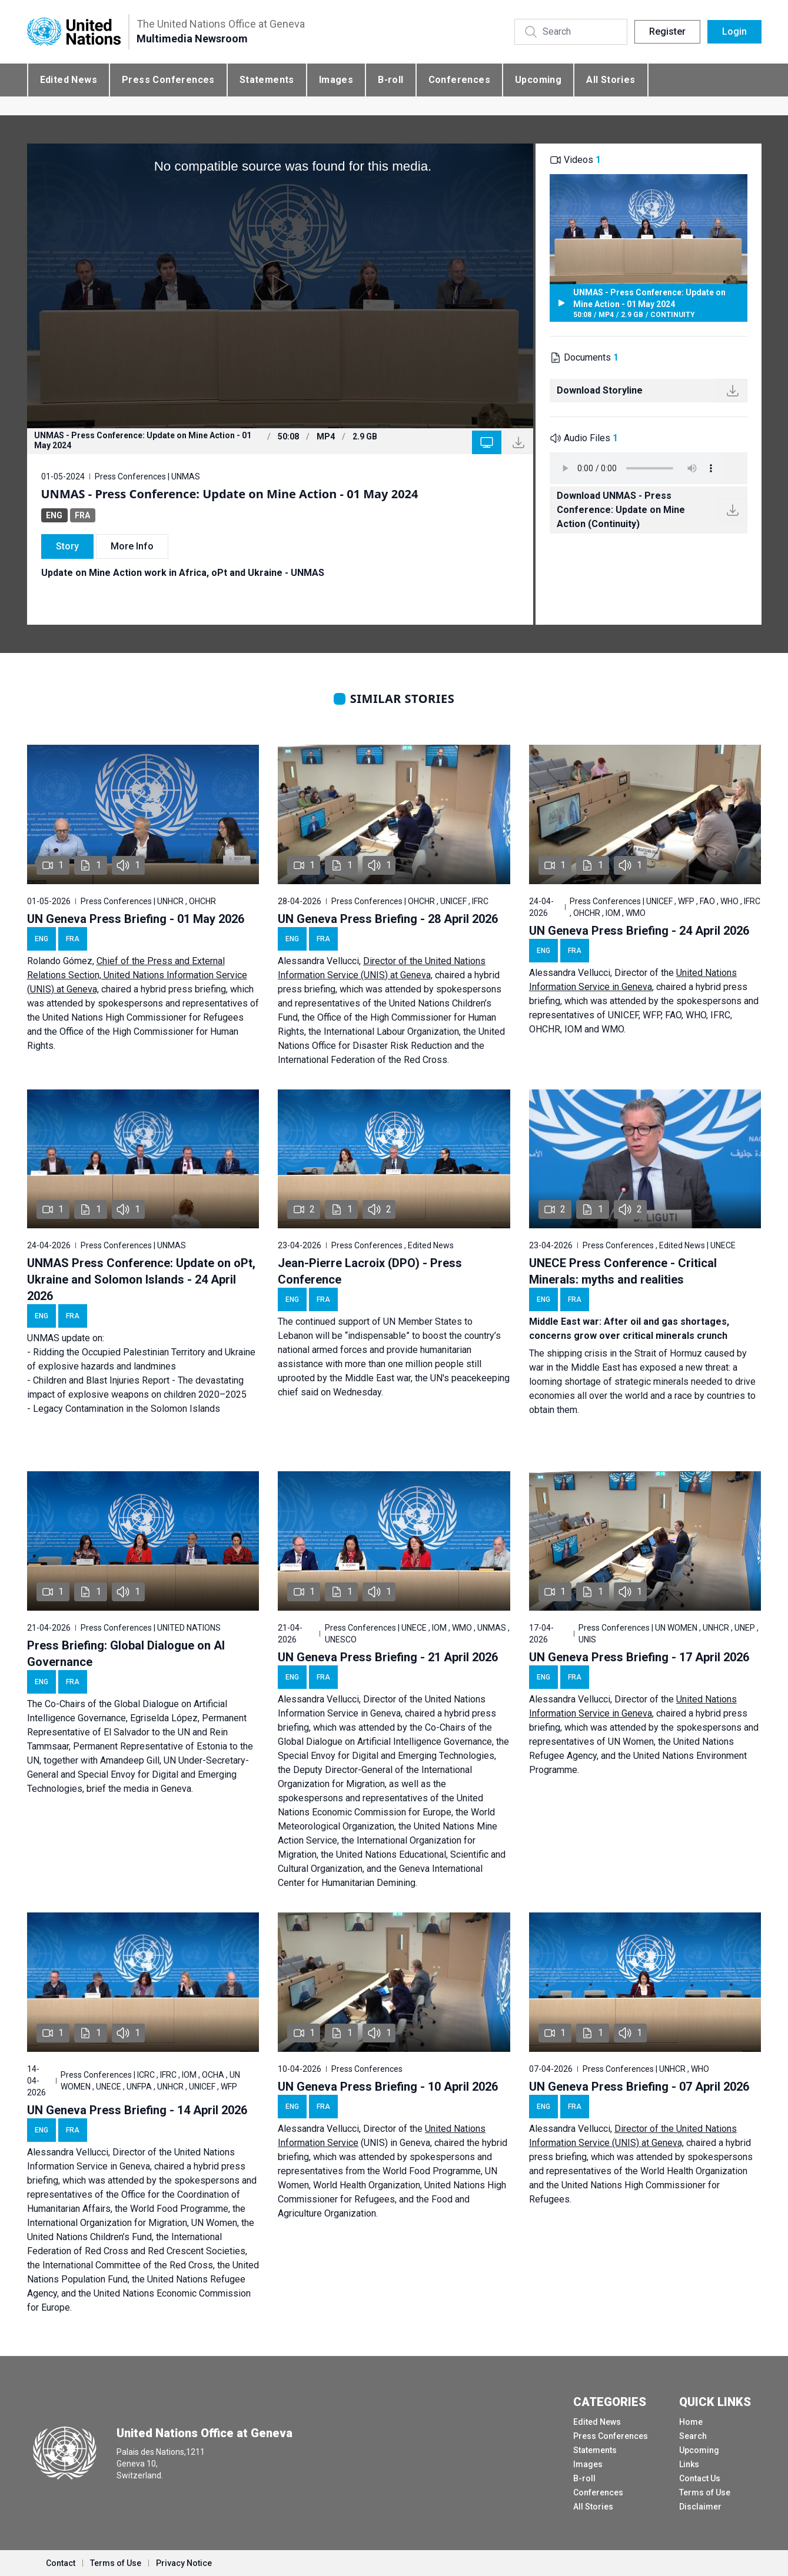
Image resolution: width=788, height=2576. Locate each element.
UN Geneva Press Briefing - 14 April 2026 (137, 2110)
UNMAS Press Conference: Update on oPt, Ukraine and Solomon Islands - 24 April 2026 (141, 1279)
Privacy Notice (184, 2563)
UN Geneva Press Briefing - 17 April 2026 (639, 1657)
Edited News (68, 79)
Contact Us (699, 2478)
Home (691, 2422)
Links (689, 2464)
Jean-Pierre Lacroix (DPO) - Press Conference (370, 1271)
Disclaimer (700, 2506)
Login (734, 31)
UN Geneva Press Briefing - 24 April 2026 (639, 931)
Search (693, 2436)
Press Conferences (168, 79)
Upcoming (538, 79)
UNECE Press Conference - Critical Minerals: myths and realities (623, 1271)
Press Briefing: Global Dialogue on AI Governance (126, 1653)
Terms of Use (704, 2492)
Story (67, 546)
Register (667, 31)
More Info (132, 546)
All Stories (610, 79)
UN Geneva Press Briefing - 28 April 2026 (388, 919)
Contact (60, 2563)
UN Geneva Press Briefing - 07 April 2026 (639, 2087)
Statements (267, 79)
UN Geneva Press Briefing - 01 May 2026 (135, 919)
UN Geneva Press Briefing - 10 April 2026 (388, 2087)
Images (336, 79)
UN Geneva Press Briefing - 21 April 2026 (388, 1657)
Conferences (459, 79)
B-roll (390, 79)
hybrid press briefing (183, 989)
